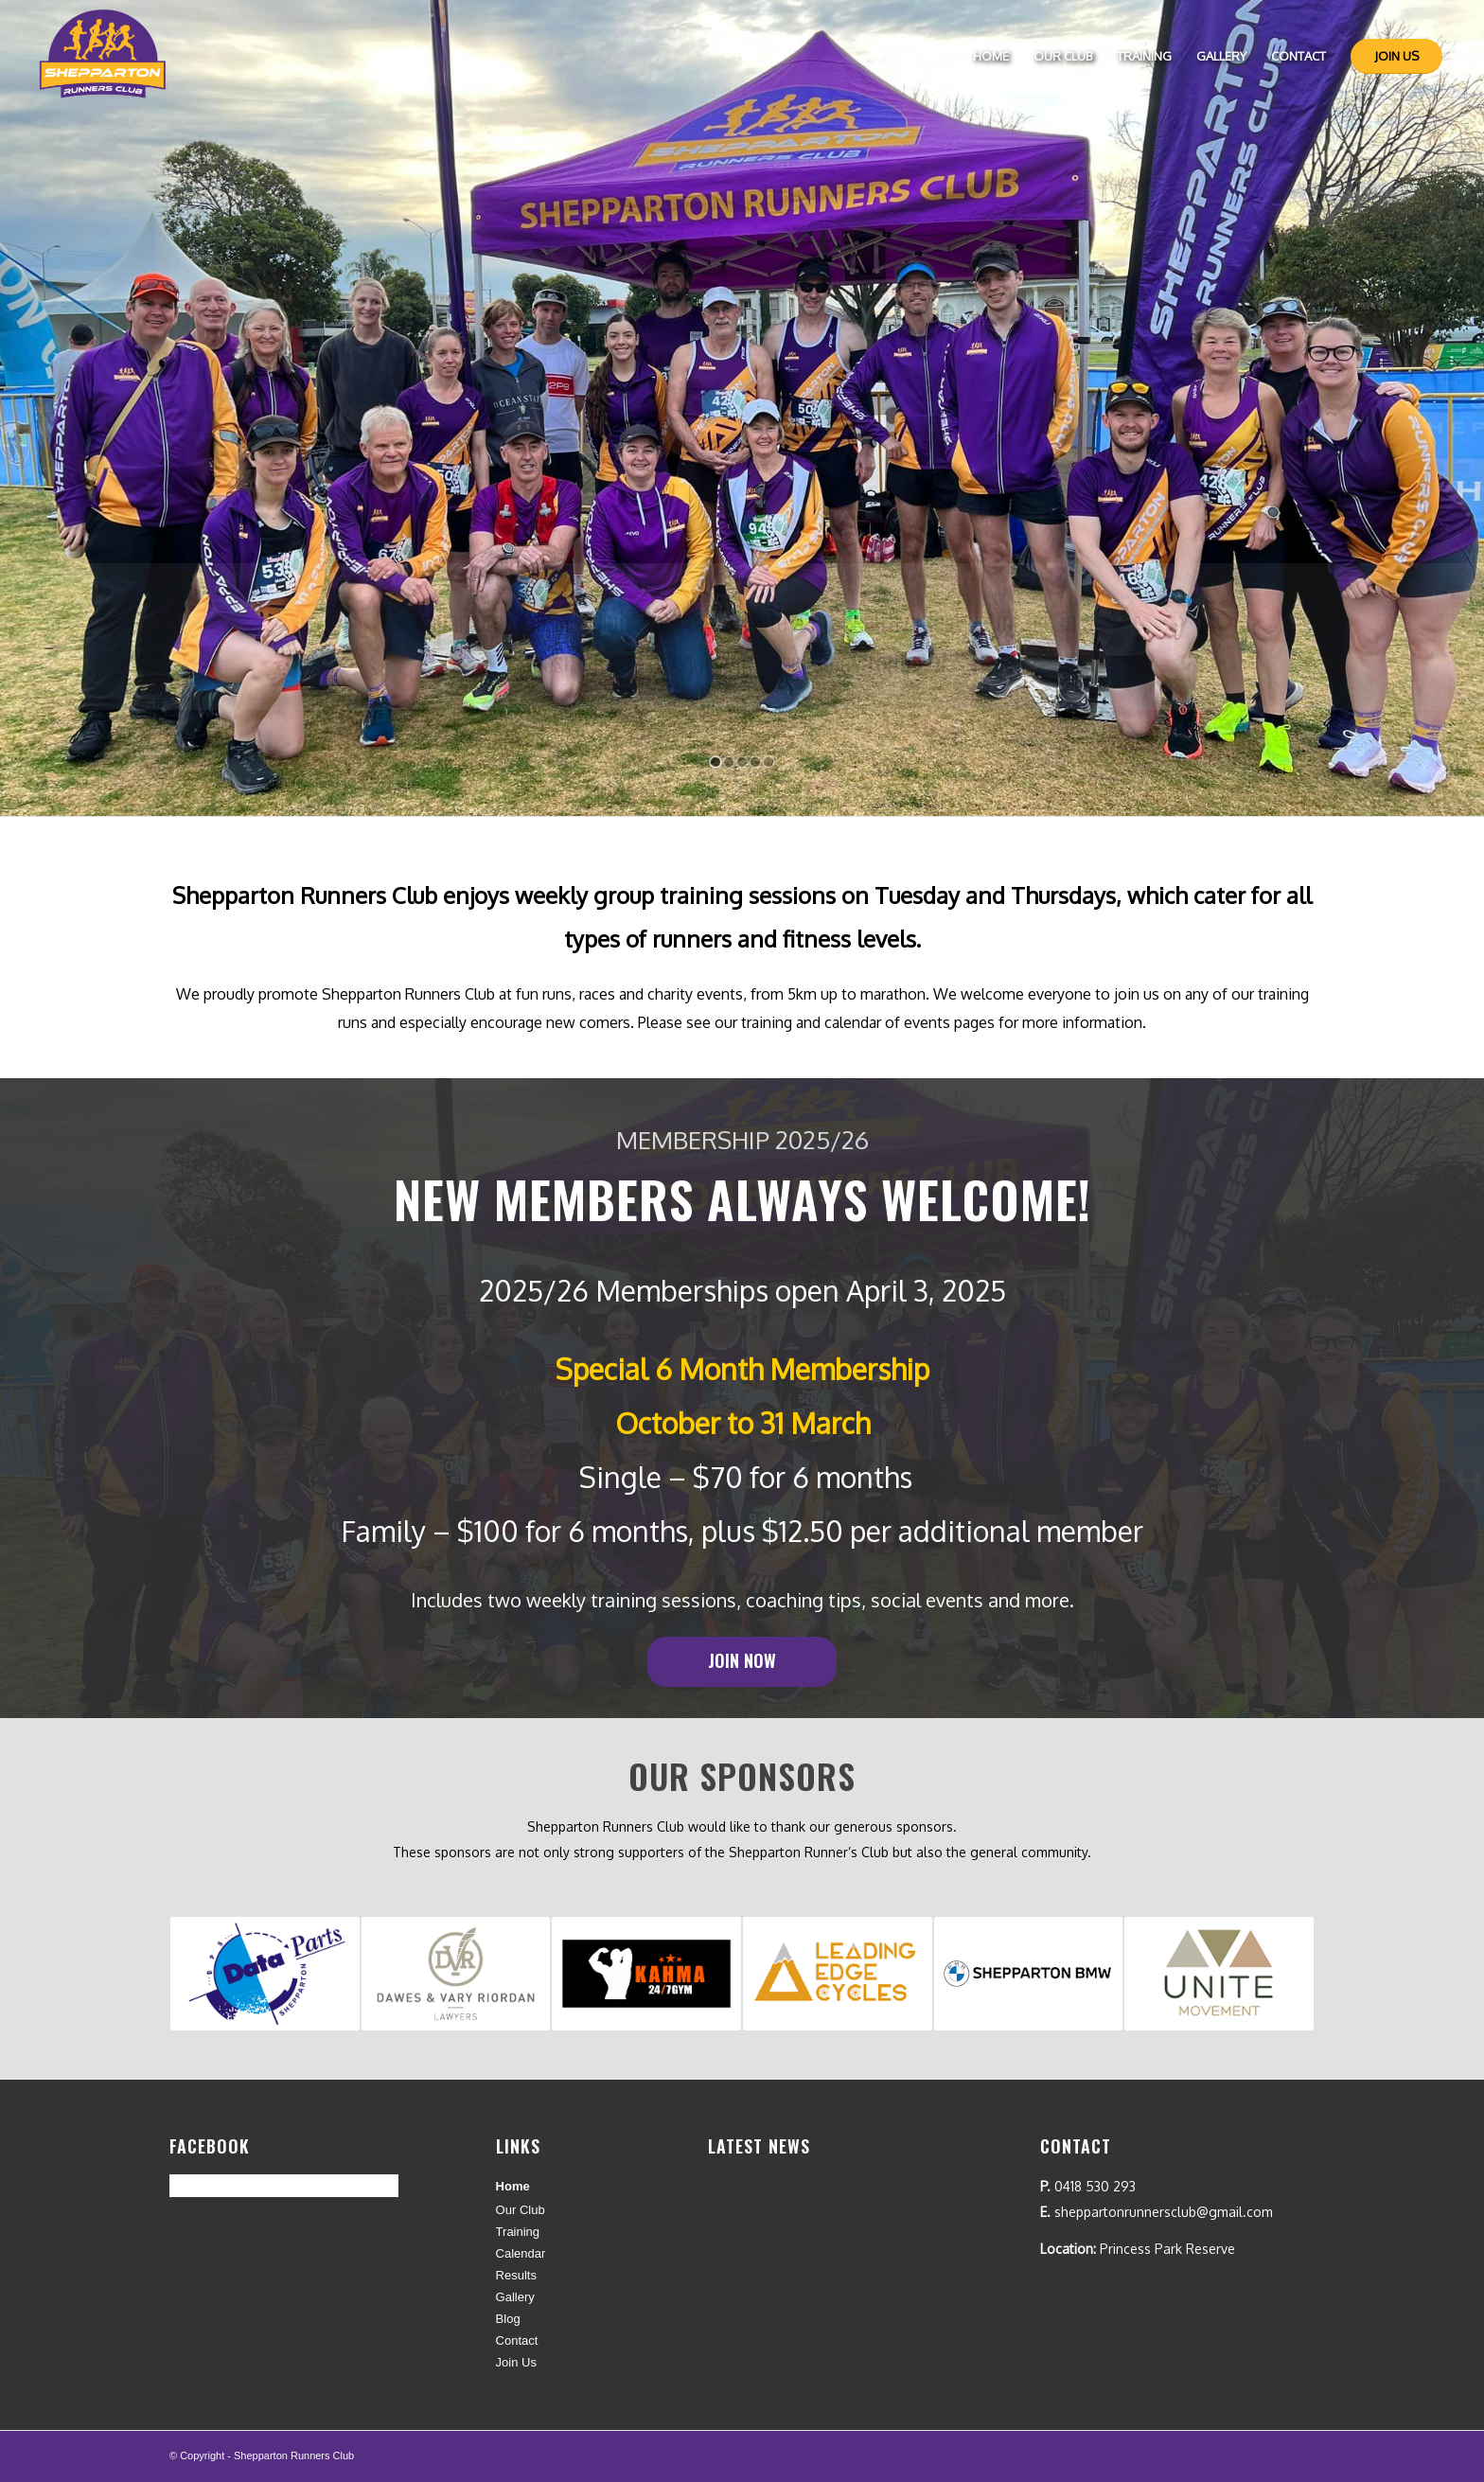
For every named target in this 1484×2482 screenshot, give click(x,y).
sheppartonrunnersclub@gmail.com (1163, 2212)
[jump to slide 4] (755, 762)
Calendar (521, 2253)
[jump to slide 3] (742, 762)
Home (513, 2186)
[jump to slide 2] (728, 762)
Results (516, 2275)
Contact (517, 2340)
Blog (508, 2319)
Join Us (516, 2362)
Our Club (520, 2210)
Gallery (515, 2297)
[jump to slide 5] (768, 762)
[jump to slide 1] (715, 762)
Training (517, 2232)
